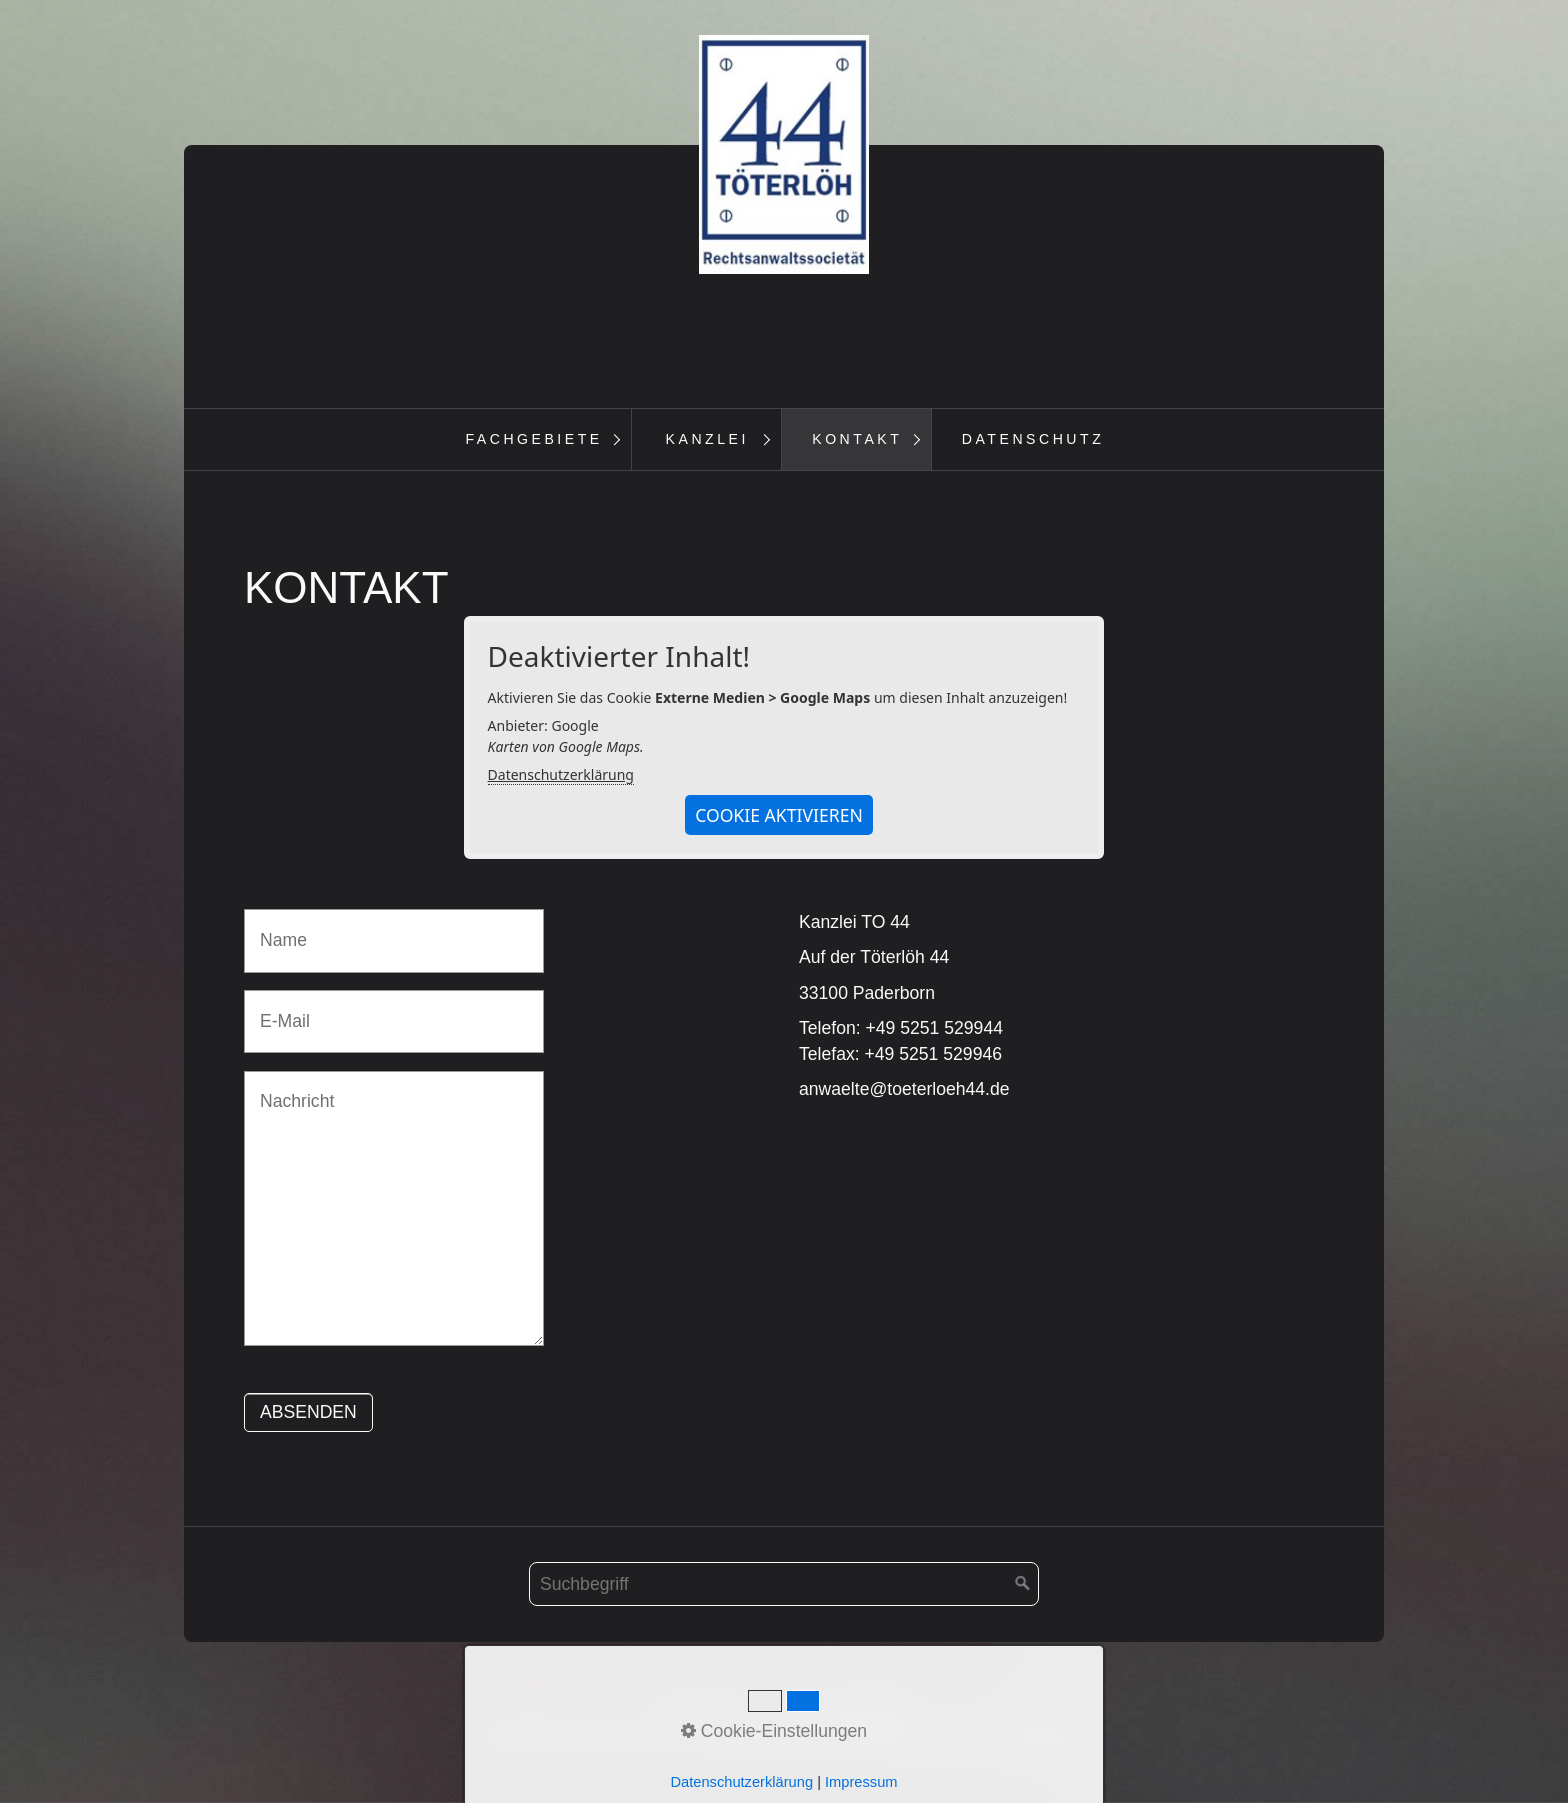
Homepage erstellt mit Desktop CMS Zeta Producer (878, 1736)
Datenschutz (1033, 439)
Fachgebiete (533, 439)
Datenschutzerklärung (561, 775)
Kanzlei (707, 439)
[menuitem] (533, 440)
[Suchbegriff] (784, 1585)
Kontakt (857, 439)
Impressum (865, 1708)
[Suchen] (1023, 1585)
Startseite (696, 1708)
